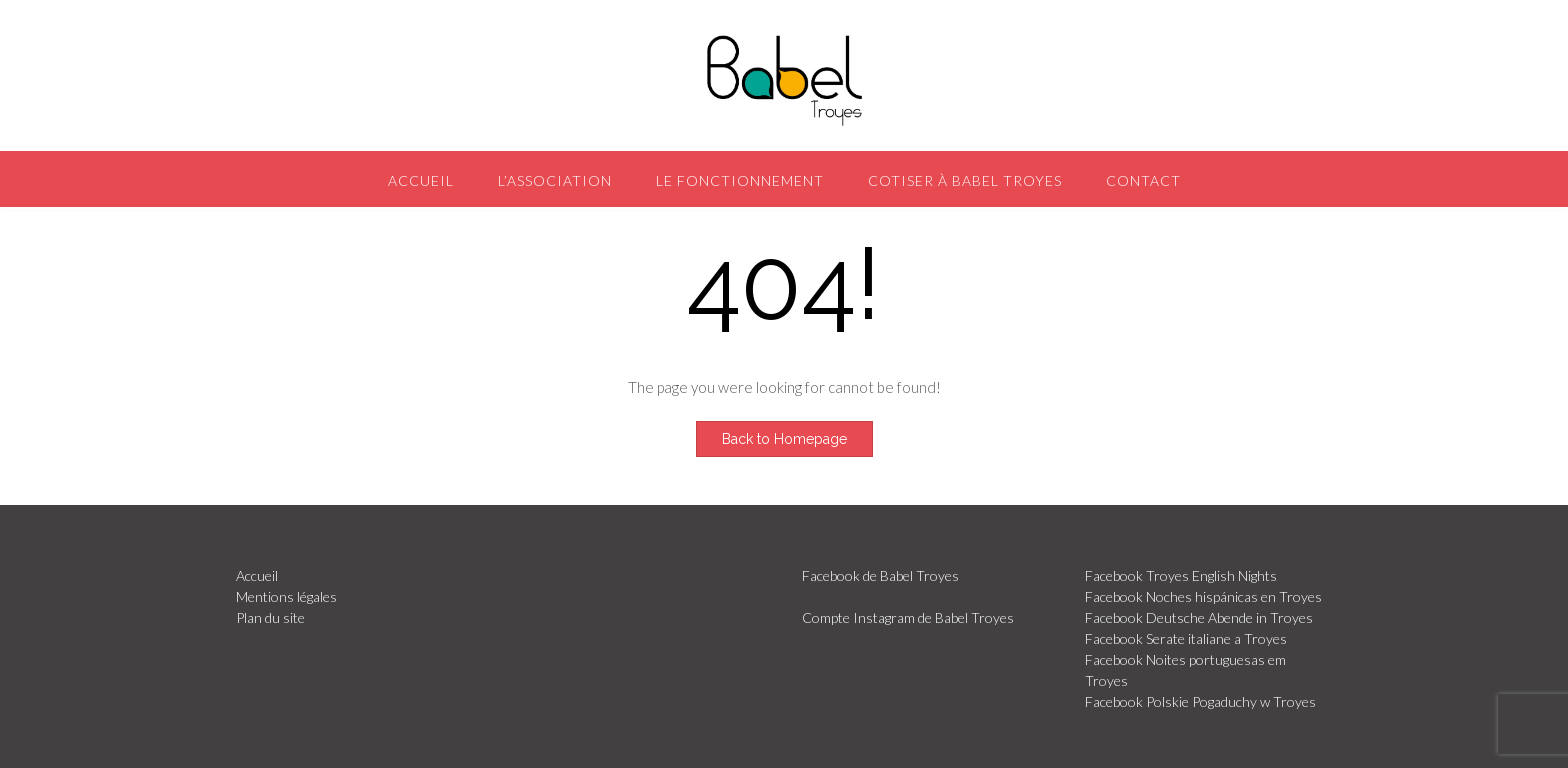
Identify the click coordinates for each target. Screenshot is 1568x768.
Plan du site (270, 617)
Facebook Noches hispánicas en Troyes (1203, 596)
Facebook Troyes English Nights (1181, 575)
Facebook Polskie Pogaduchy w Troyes (1200, 701)
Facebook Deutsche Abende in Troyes (1199, 617)
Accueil (421, 180)
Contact (1143, 180)
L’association (555, 180)
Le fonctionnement (740, 180)
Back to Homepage (784, 439)
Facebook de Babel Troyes (880, 575)
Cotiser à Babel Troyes (965, 180)
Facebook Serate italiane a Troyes (1186, 638)
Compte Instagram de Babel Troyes (908, 617)
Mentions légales (286, 596)
